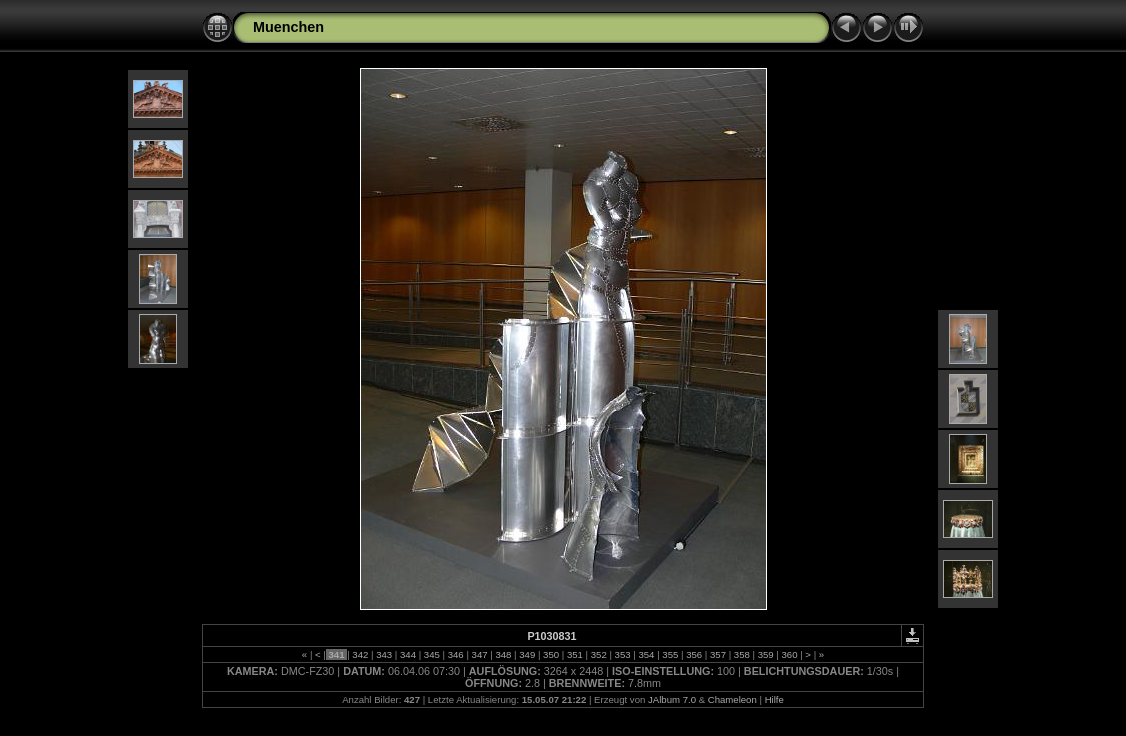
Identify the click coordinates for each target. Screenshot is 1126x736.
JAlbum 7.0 (672, 699)
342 (360, 654)
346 (455, 654)
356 (693, 654)
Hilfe (774, 699)
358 (741, 654)
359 (765, 654)
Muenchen (288, 27)
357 (717, 654)
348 (503, 654)
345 (431, 654)
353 (622, 654)
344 (407, 654)
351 (574, 654)
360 (789, 654)
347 (479, 654)
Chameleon (732, 699)
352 (598, 654)
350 (550, 654)
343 (384, 654)
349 (527, 654)
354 (646, 654)
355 (670, 654)
